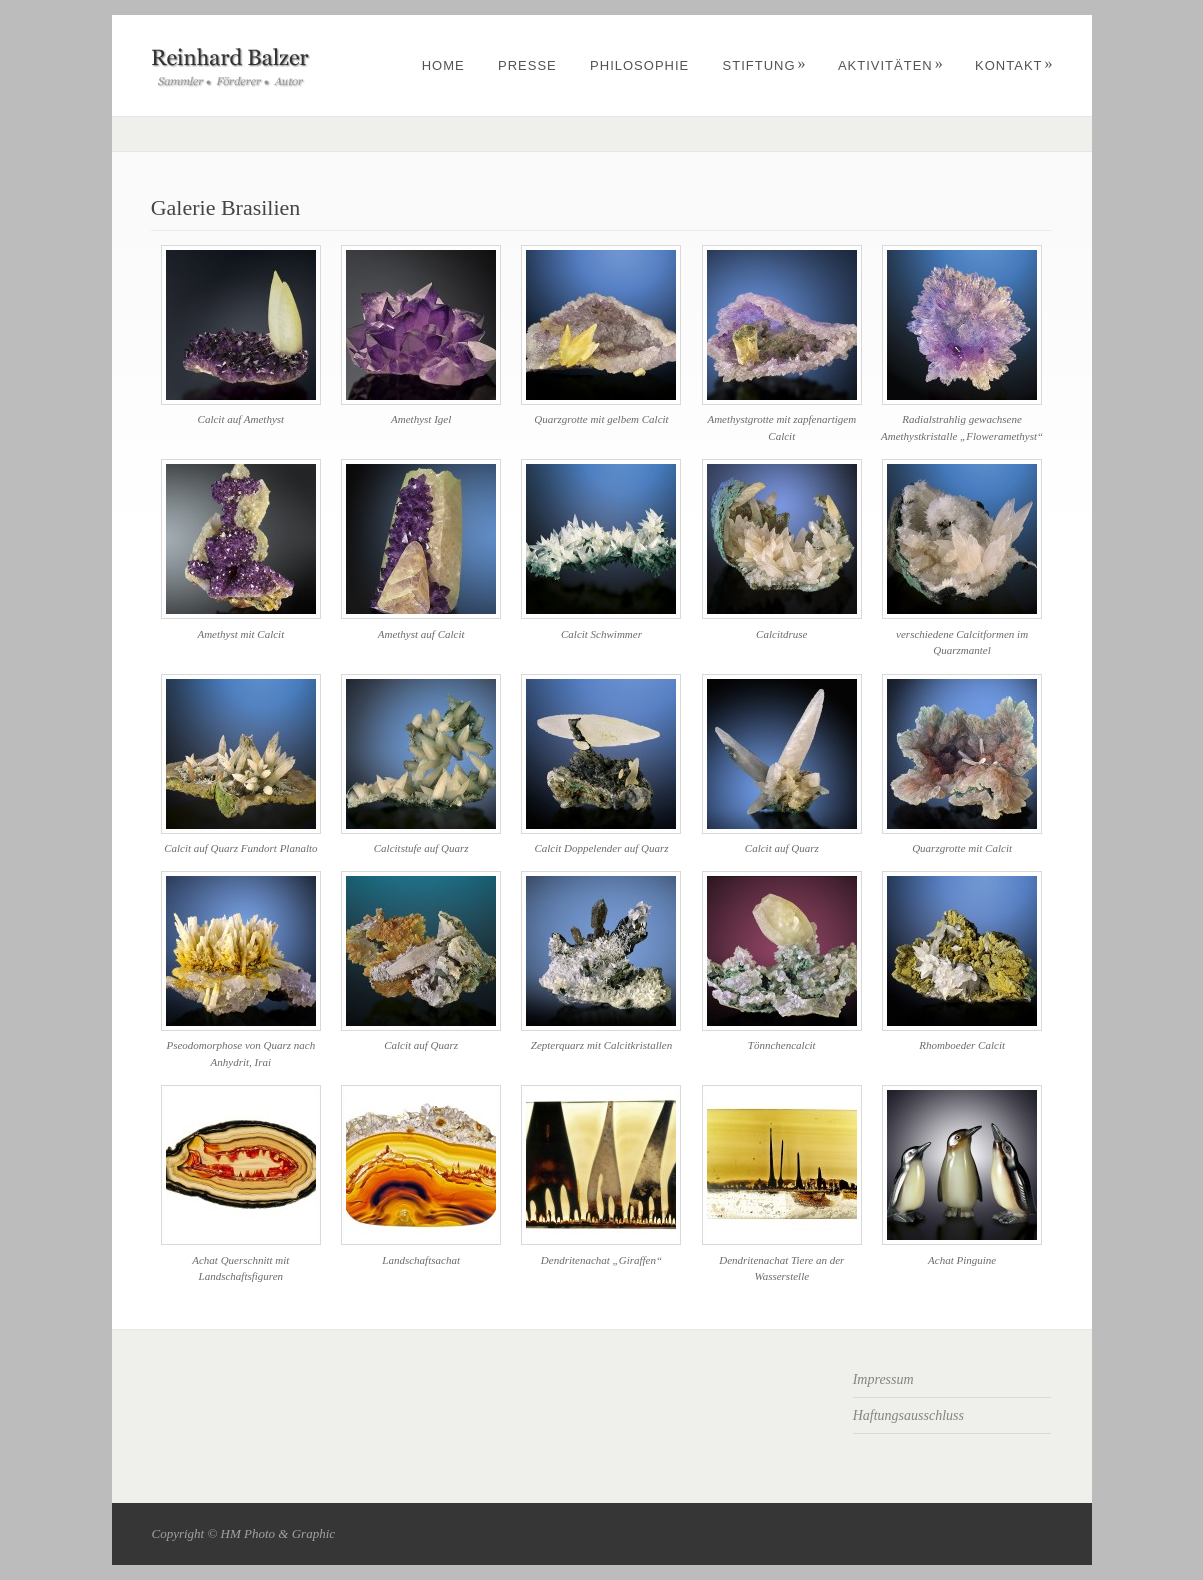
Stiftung (765, 65)
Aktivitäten (891, 65)
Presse (527, 65)
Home (443, 65)
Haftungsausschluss (908, 1415)
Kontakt (1014, 65)
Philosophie (639, 65)
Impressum (883, 1379)
